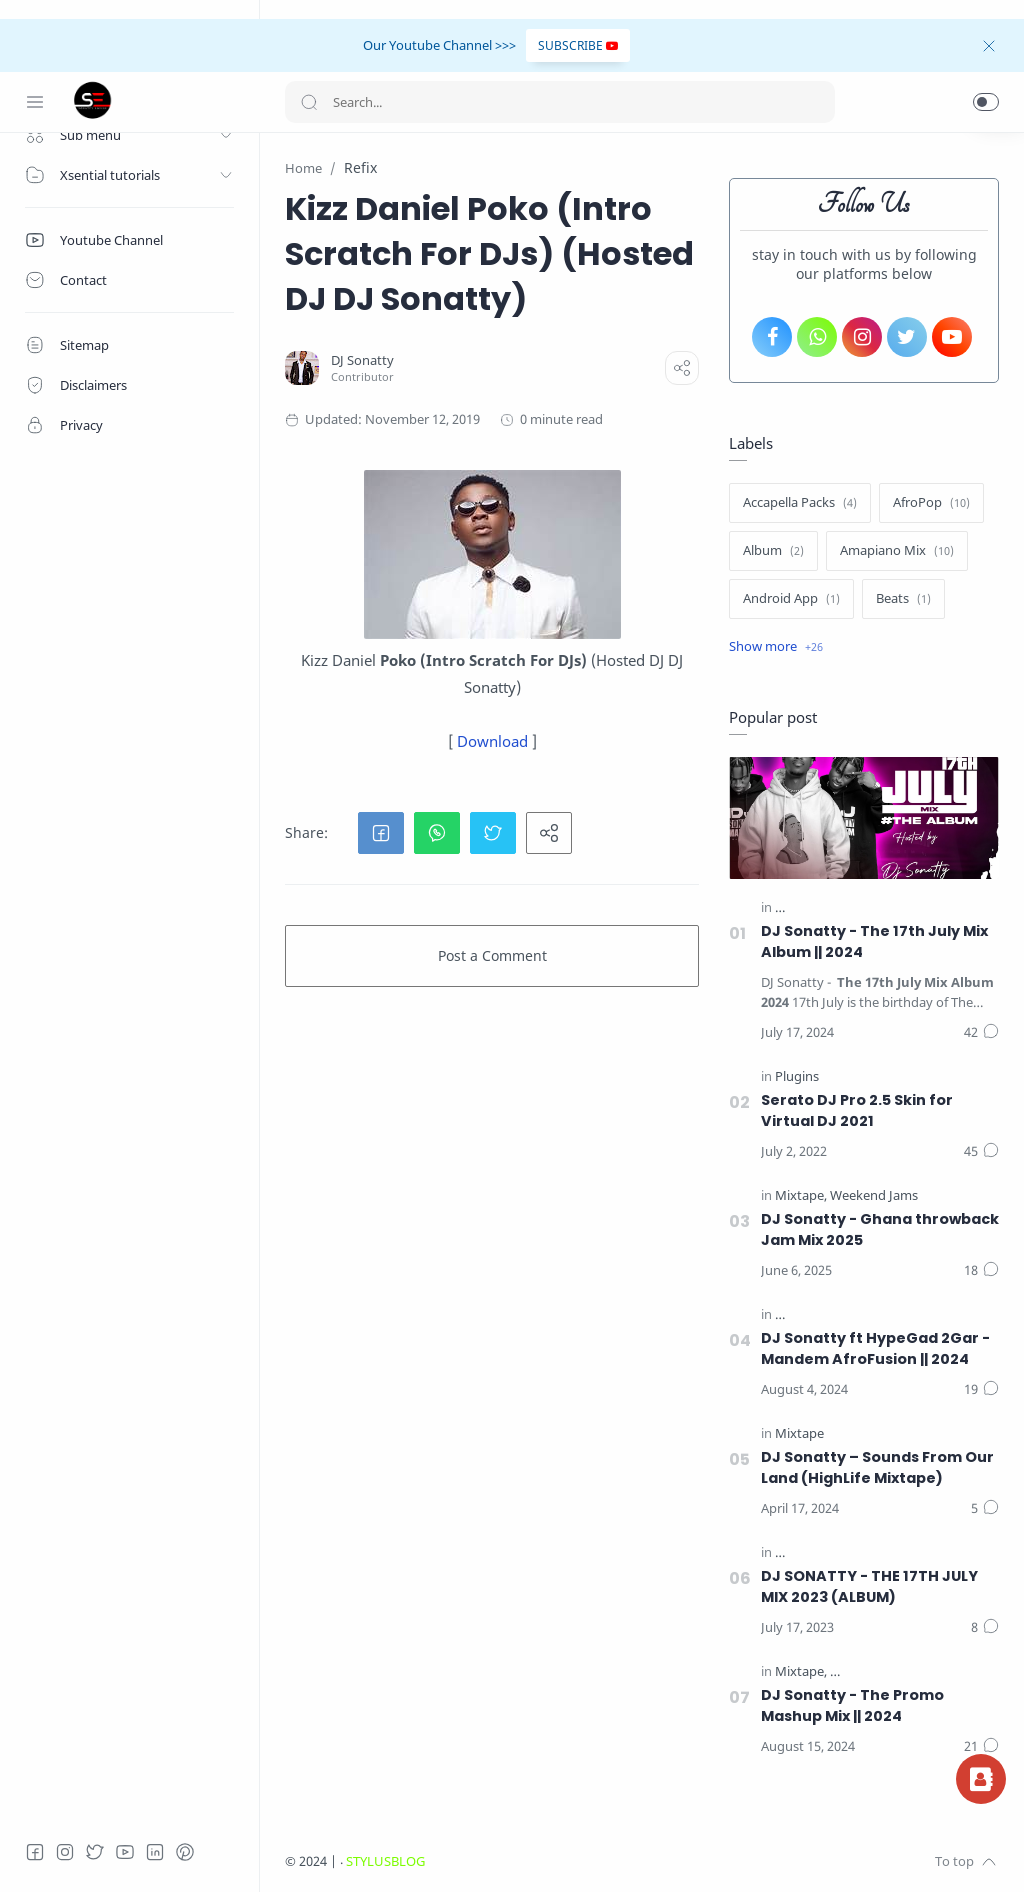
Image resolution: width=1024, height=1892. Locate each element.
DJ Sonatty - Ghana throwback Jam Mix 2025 (880, 1229)
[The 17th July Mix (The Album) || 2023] (888, 1552)
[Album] (773, 551)
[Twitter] (95, 1852)
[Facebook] (35, 1852)
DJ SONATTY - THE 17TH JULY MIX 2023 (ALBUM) (869, 1586)
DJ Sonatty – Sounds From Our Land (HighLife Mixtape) (877, 1467)
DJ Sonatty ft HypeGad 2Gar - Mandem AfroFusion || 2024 (875, 1348)
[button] (986, 102)
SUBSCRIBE (578, 45)
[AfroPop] (931, 503)
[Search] (560, 102)
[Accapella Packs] (800, 503)
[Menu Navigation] (35, 102)
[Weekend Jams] (874, 1195)
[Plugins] (797, 1076)
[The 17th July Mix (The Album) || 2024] (888, 907)
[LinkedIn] (155, 1852)
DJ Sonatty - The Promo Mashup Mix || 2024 (852, 1705)
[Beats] (903, 599)
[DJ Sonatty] (362, 360)
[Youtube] (125, 1852)
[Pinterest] (185, 1852)
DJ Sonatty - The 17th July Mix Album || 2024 (874, 941)
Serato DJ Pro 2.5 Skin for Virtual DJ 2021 (857, 1110)
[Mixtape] (801, 1195)
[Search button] (309, 102)
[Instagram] (65, 1852)
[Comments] (981, 1033)
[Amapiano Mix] (897, 551)
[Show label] (776, 647)
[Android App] (791, 599)
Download (492, 741)
